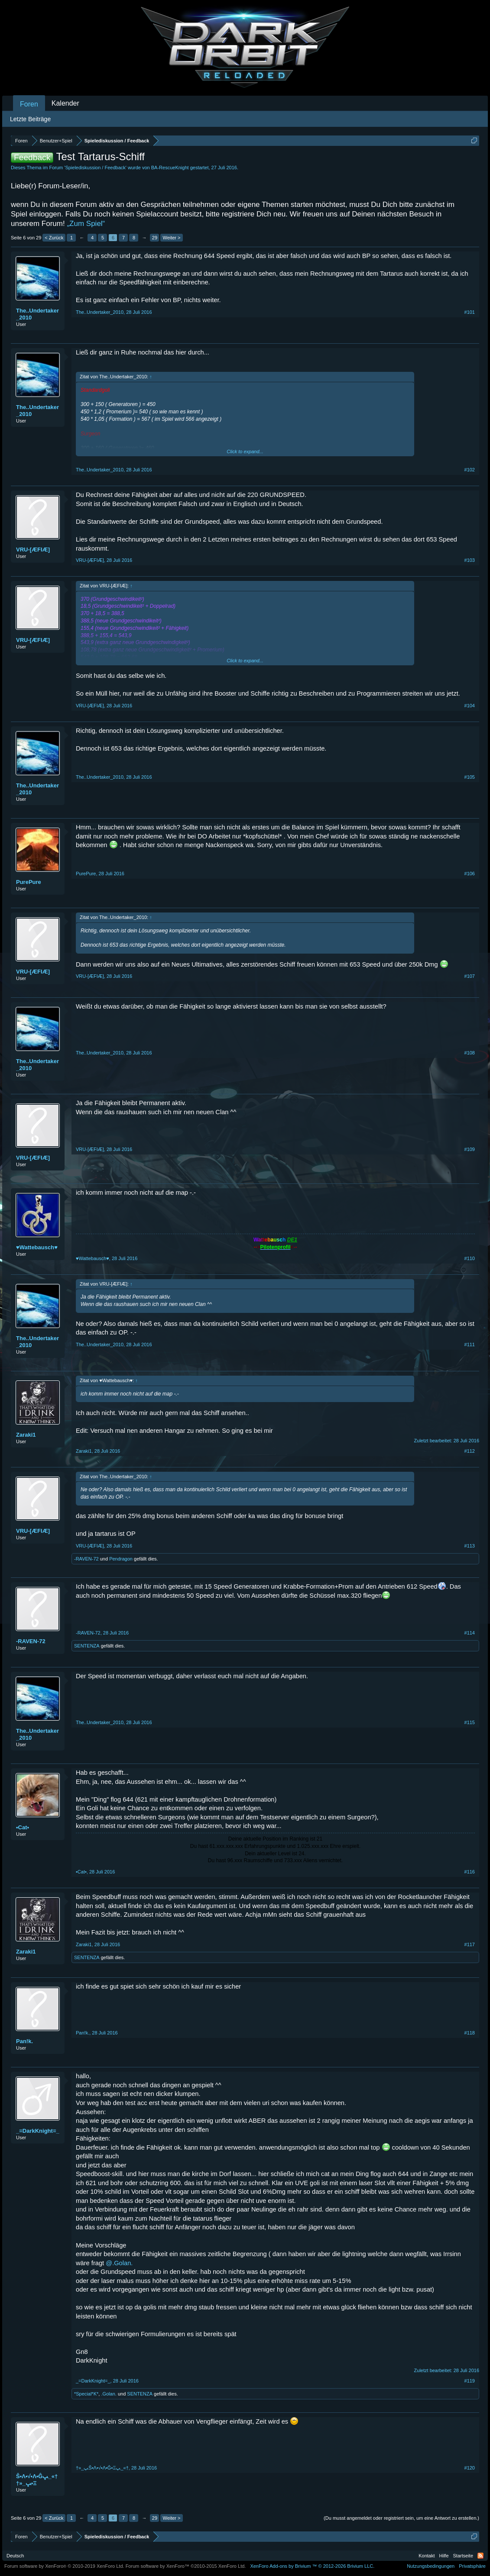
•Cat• (22, 1827)
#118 (469, 2032)
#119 (469, 2380)
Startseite (463, 2555)
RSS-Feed (480, 2556)
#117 (469, 1944)
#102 (469, 469)
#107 (469, 976)
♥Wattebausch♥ (37, 1247)
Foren (29, 104)
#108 (469, 1052)
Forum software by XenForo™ (186, 2566)
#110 (469, 1258)
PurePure (28, 882)
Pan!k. (24, 2041)
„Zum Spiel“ (86, 223)
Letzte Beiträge (30, 119)
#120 (469, 2467)
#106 (469, 873)
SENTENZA (87, 1645)
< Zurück (54, 237)
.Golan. (108, 2393)
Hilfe (444, 2555)
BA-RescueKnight (170, 167)
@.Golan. (119, 2263)
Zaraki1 (26, 1434)
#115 (469, 1722)
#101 (469, 312)
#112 (469, 1451)
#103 (469, 560)
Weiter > (171, 237)
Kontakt (427, 2555)
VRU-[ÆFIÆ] (33, 549)
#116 (469, 1871)
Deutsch (15, 2555)
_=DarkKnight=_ (37, 2131)
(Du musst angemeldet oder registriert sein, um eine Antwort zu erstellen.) (401, 2518)
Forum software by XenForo (64, 2566)
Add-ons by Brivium (312, 2566)
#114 (469, 1632)
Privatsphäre (472, 2566)
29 (154, 237)
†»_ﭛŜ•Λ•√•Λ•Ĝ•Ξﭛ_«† (37, 2479)
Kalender (65, 103)
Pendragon (121, 1558)
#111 (469, 1344)
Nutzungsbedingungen (430, 2566)
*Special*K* (86, 2393)
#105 (469, 777)
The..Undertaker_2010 (37, 314)
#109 (469, 1149)
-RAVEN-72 (86, 1558)
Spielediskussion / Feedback (95, 167)
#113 (469, 1545)
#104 (469, 705)
